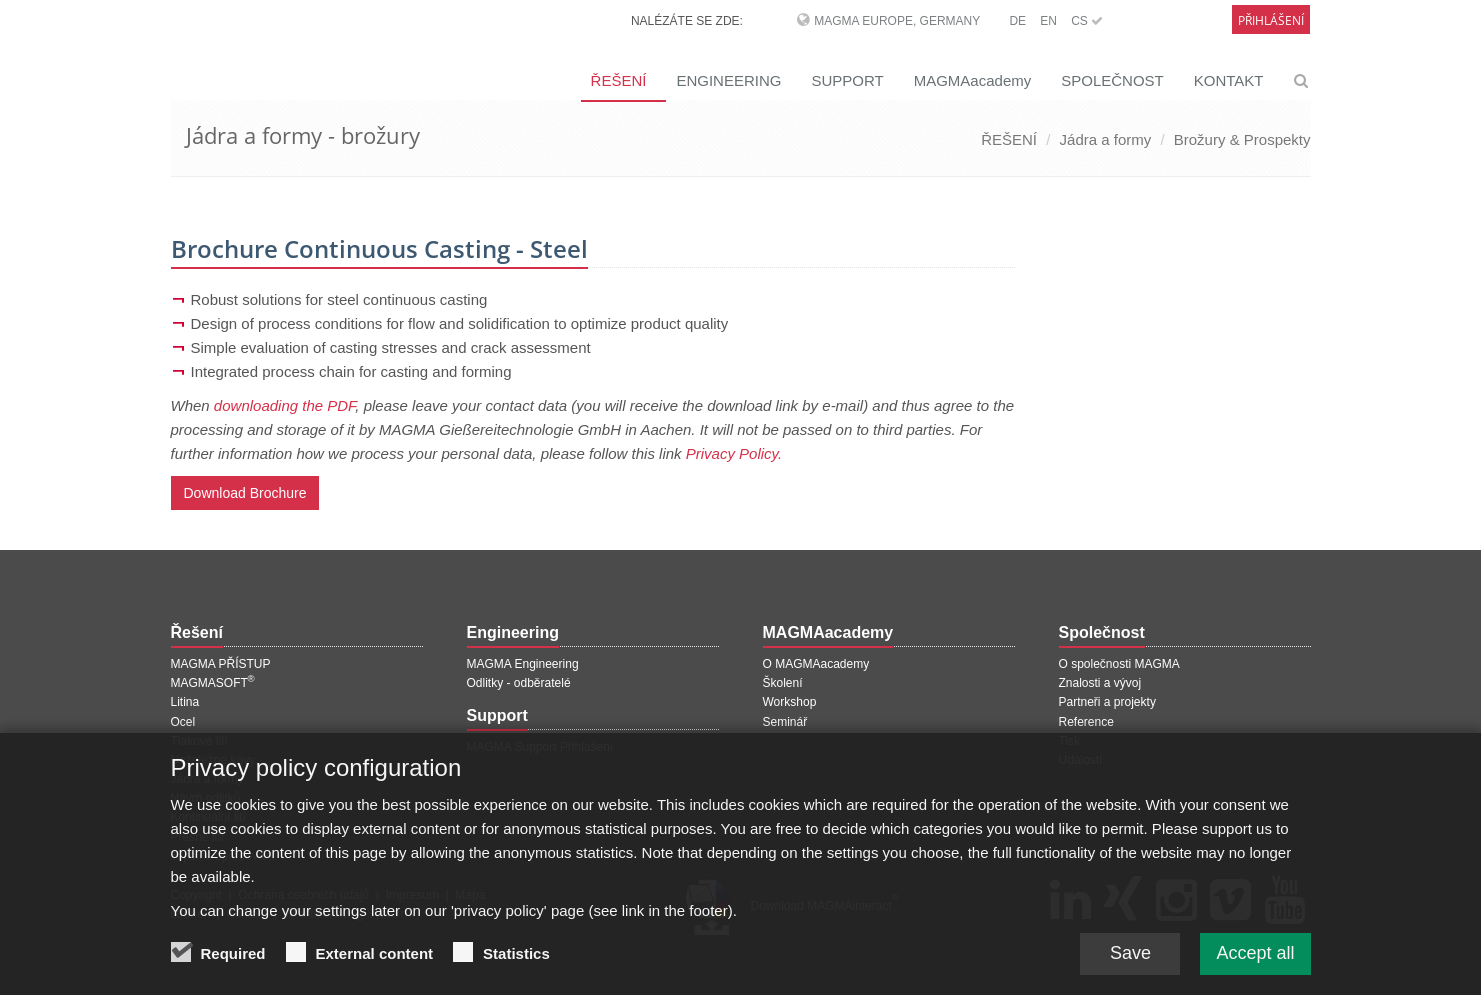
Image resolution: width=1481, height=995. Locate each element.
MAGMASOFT (213, 683)
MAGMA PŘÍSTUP (221, 664)
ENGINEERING (728, 80)
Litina (185, 702)
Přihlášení (1271, 20)
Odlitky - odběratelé (519, 683)
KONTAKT (1229, 80)
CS (1087, 21)
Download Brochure (245, 493)
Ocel (183, 722)
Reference (1086, 722)
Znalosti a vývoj (1100, 683)
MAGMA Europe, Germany (897, 21)
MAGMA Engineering (523, 664)
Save (1130, 962)
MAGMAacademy (973, 80)
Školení (783, 683)
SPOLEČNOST (1112, 80)
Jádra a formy (1106, 139)
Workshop (790, 702)
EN (1048, 21)
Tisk (1070, 741)
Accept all (1255, 962)
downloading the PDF (285, 405)
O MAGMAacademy (816, 664)
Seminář (785, 722)
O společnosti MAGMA (1119, 664)
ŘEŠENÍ (619, 80)
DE (1017, 21)
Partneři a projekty (1107, 702)
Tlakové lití (199, 741)
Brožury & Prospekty (1242, 139)
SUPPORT (847, 80)
